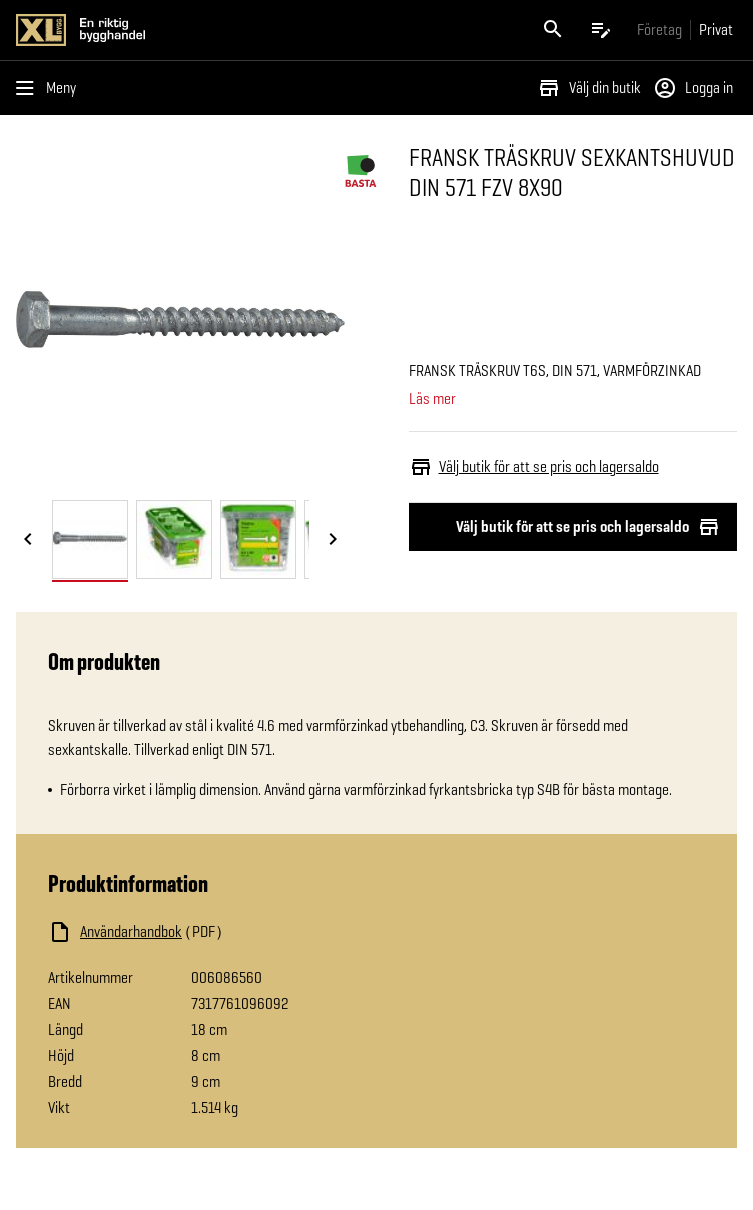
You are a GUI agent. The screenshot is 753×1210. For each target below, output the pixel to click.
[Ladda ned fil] (248, 932)
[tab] (90, 539)
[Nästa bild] (333, 541)
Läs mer (432, 399)
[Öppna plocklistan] (601, 30)
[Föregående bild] (28, 541)
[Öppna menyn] (50, 88)
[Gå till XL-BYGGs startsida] (192, 30)
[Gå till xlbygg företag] (659, 29)
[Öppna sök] (553, 30)
